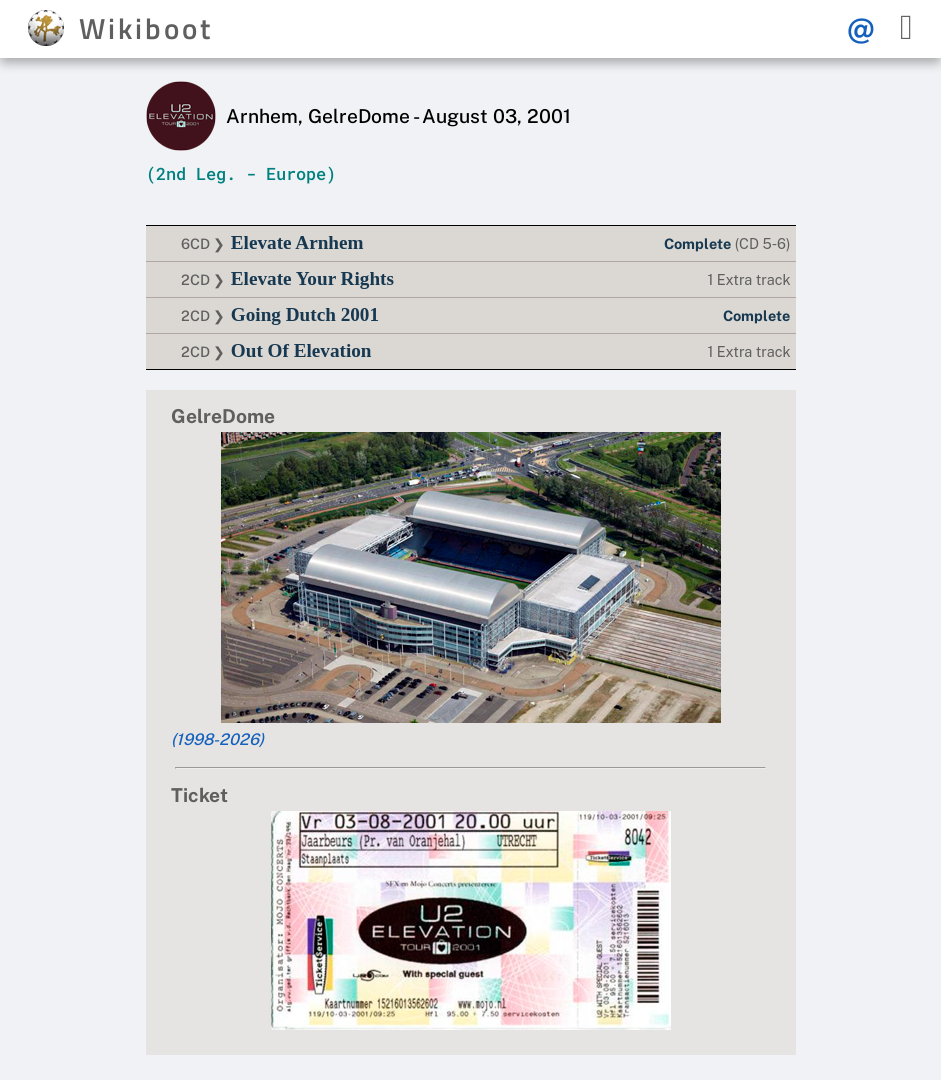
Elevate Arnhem (297, 242)
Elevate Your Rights (312, 278)
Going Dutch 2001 (305, 314)
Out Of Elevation (301, 350)
